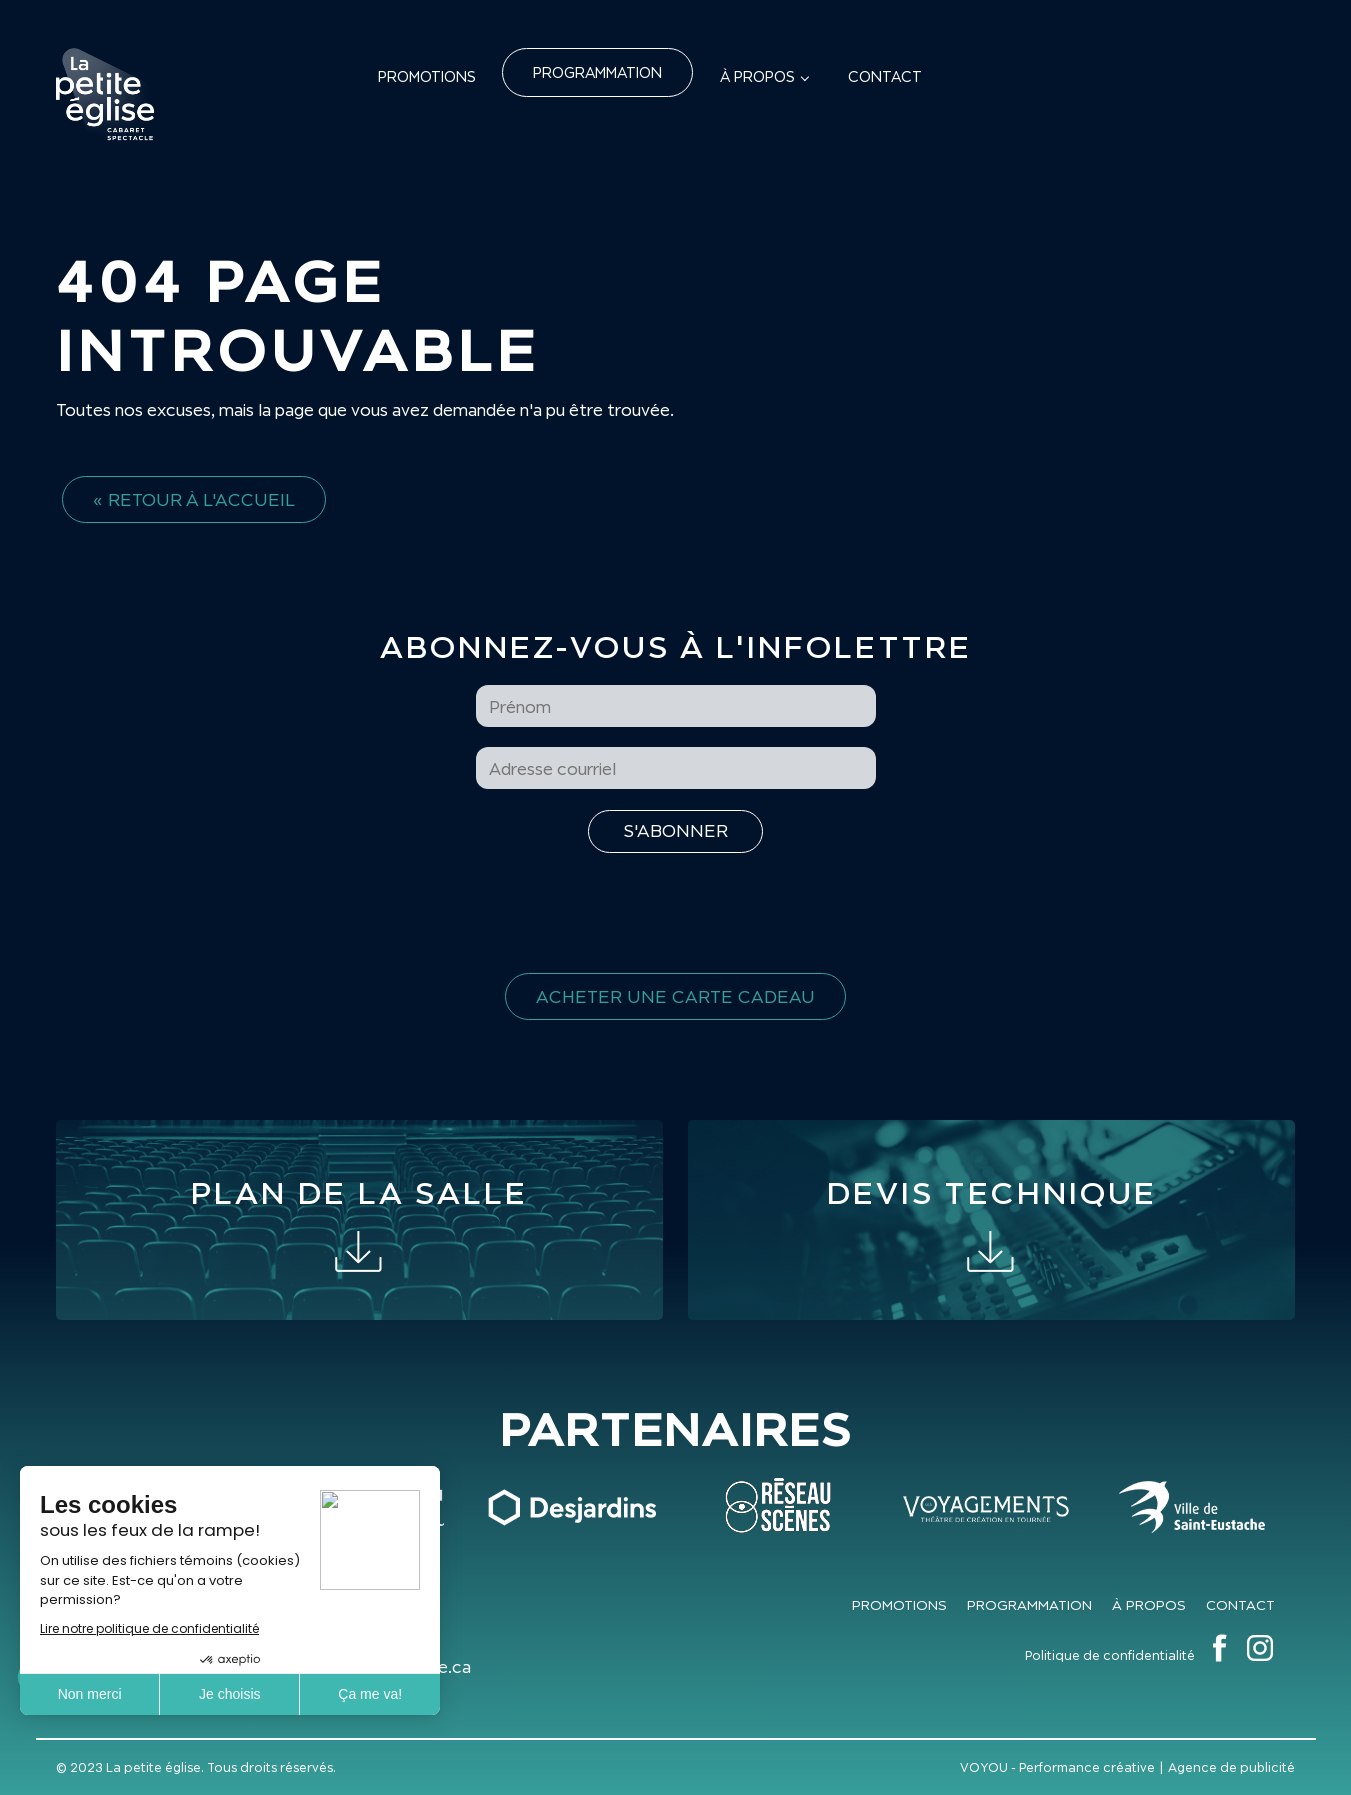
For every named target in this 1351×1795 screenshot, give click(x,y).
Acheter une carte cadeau (675, 996)
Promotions (427, 76)
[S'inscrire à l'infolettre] (675, 831)
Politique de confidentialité (1110, 1655)
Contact (885, 76)
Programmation (597, 72)
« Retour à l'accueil (194, 499)
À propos (757, 76)
